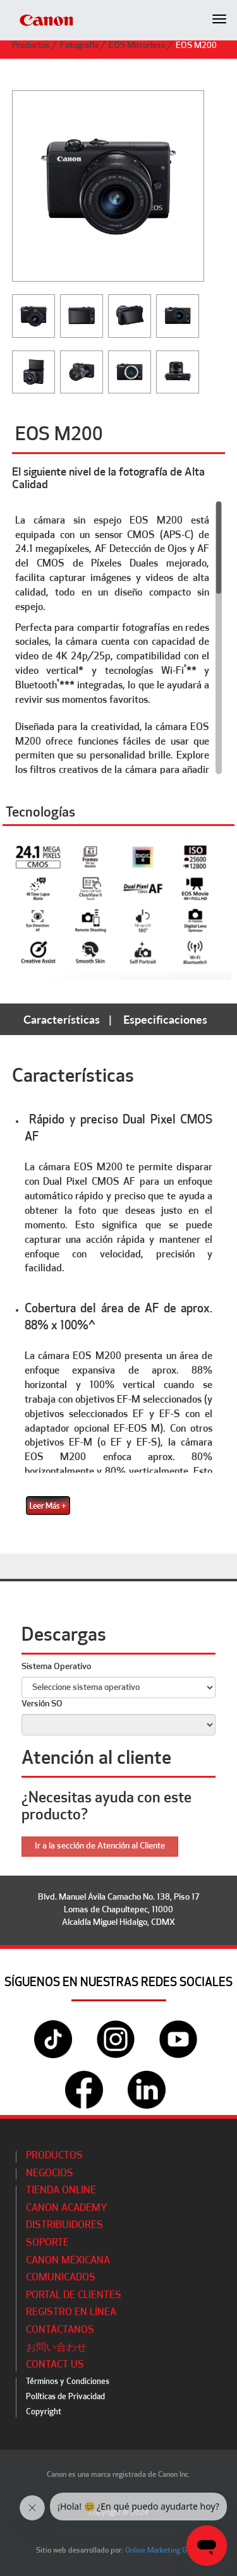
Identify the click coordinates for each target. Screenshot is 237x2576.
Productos (31, 46)
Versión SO (42, 1704)
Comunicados (60, 2278)
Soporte (47, 2243)
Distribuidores (64, 2225)
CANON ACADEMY (66, 2208)
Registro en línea (71, 2313)
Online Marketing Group (163, 2551)
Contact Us (55, 2365)
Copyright (43, 2412)
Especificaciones (165, 1019)
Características (61, 1019)
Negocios (49, 2174)
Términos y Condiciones (67, 2382)
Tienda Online (61, 2191)
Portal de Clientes (73, 2296)
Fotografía (79, 46)
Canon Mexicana (68, 2261)
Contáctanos (60, 2330)
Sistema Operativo (56, 1667)
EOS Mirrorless (137, 46)
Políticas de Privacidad (65, 2397)
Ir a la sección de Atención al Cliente (100, 1846)
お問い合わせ (56, 2348)
